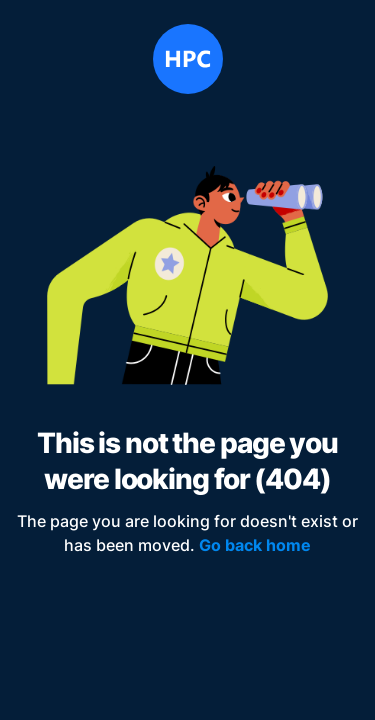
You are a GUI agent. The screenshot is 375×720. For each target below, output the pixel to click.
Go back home (255, 545)
